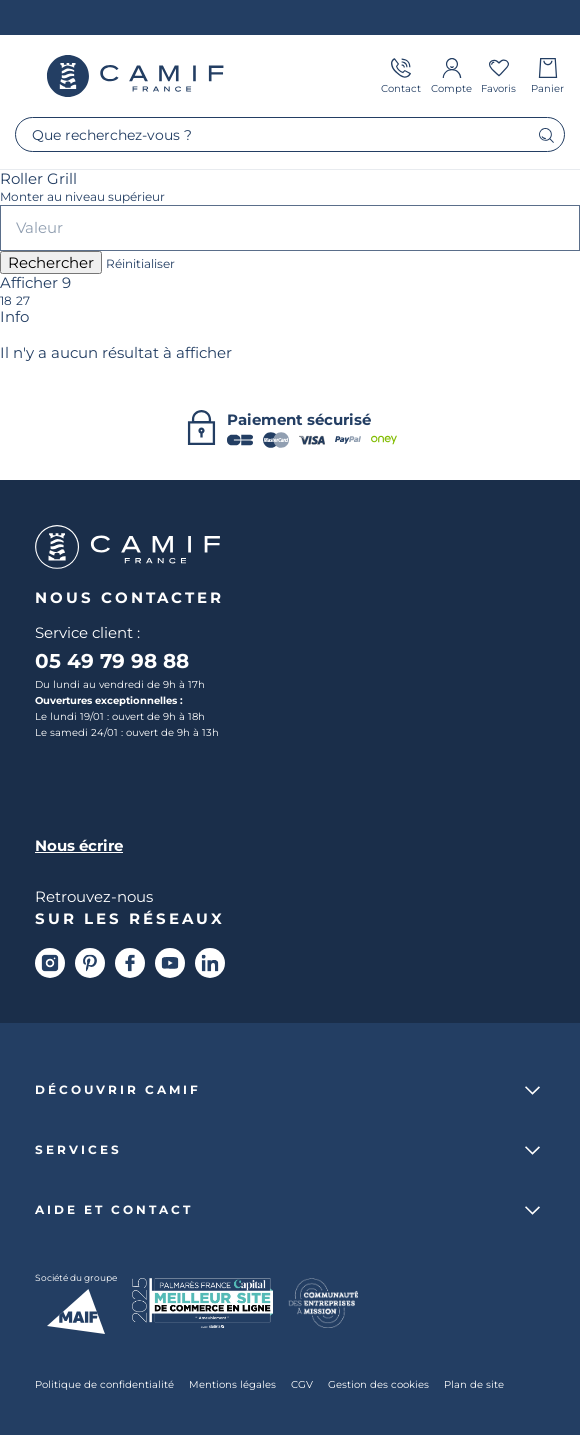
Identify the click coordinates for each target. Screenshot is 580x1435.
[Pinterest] (90, 963)
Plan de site (474, 1384)
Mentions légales (232, 1384)
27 (23, 301)
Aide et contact (114, 1210)
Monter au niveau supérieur (82, 197)
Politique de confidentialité (104, 1384)
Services (78, 1150)
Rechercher (51, 262)
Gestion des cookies (378, 1384)
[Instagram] (50, 963)
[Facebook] (130, 963)
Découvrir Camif (118, 1090)
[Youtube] (170, 963)
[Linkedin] (210, 963)
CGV (302, 1384)
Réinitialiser (140, 264)
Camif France (135, 76)
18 (6, 301)
